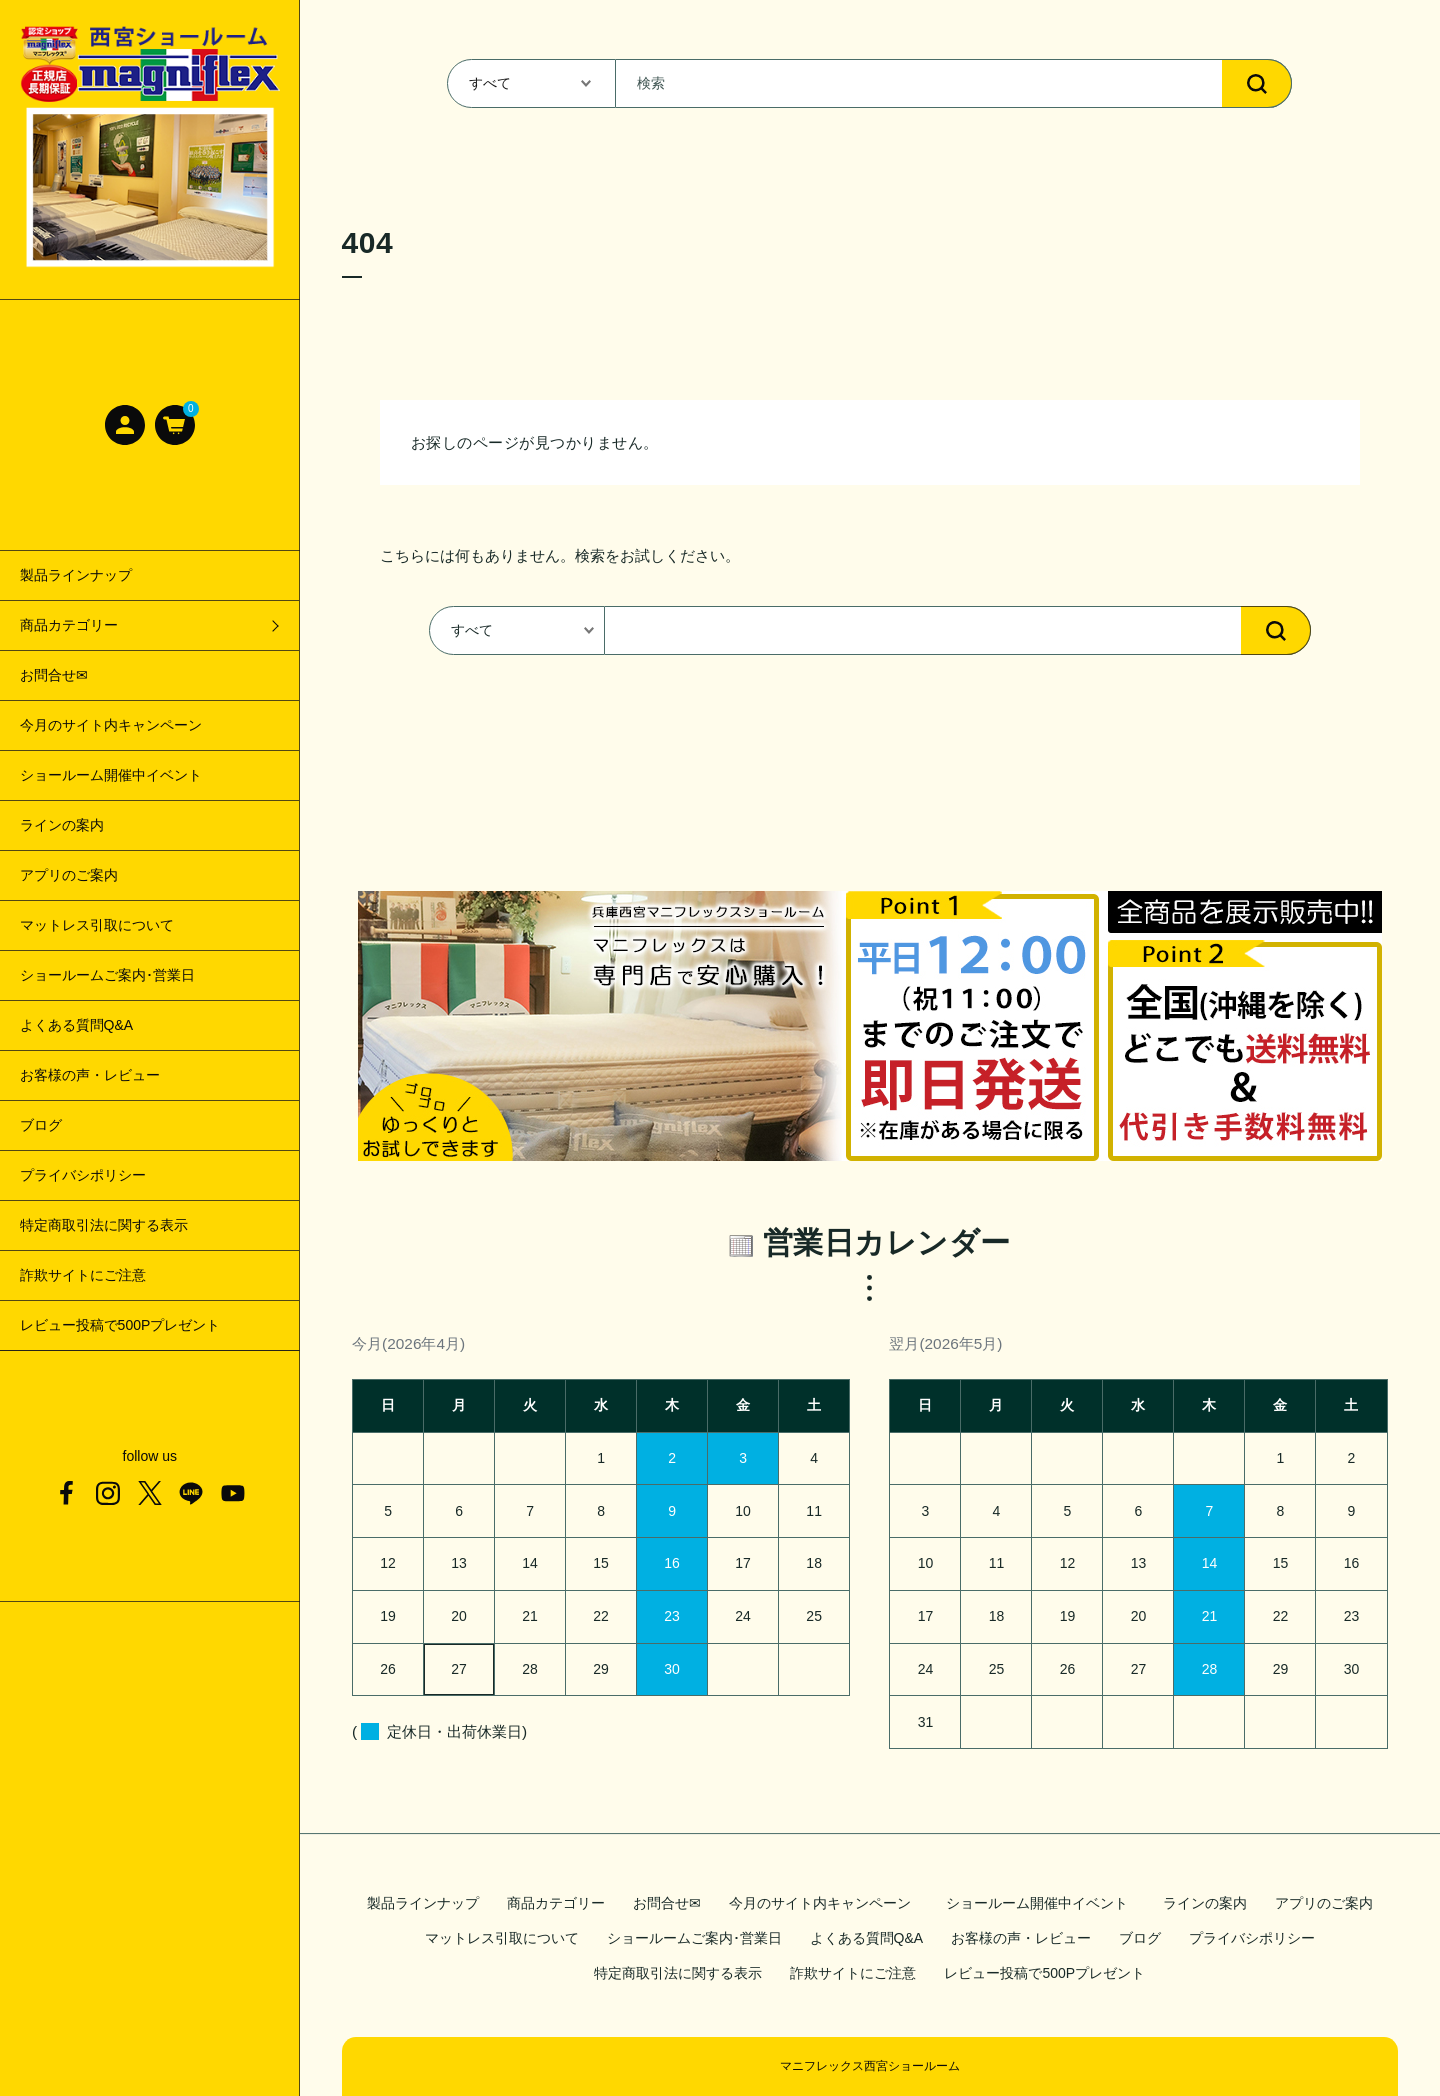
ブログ (41, 1125)
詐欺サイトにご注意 (83, 1275)
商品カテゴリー (556, 1903)
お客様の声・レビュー (90, 1075)
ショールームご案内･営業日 (107, 975)
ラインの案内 (62, 825)
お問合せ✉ (54, 675)
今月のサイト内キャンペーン (111, 725)
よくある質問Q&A (77, 1025)
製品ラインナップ (76, 575)
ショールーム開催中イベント (118, 775)
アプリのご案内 (69, 875)
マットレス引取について (97, 925)
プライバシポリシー (83, 1175)
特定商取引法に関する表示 (104, 1225)
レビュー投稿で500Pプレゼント (120, 1325)
